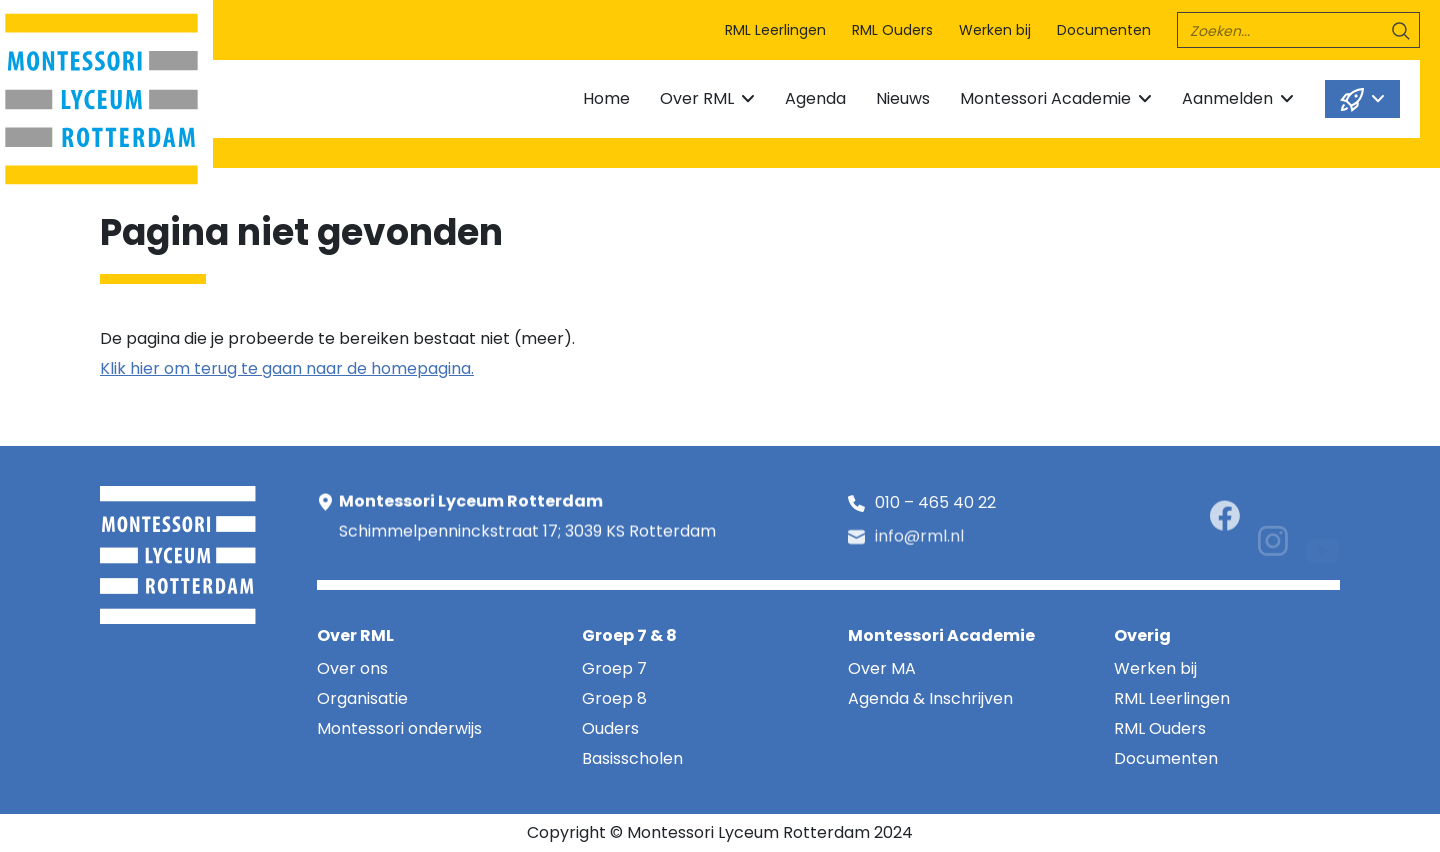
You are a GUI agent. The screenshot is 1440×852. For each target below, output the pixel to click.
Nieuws (903, 98)
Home (606, 98)
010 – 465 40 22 (935, 506)
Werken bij (995, 30)
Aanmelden (1227, 98)
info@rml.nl (919, 544)
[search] (1298, 30)
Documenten (1104, 30)
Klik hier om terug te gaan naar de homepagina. (287, 368)
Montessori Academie (1045, 98)
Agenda (815, 98)
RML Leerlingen (775, 30)
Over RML (697, 98)
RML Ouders (892, 30)
